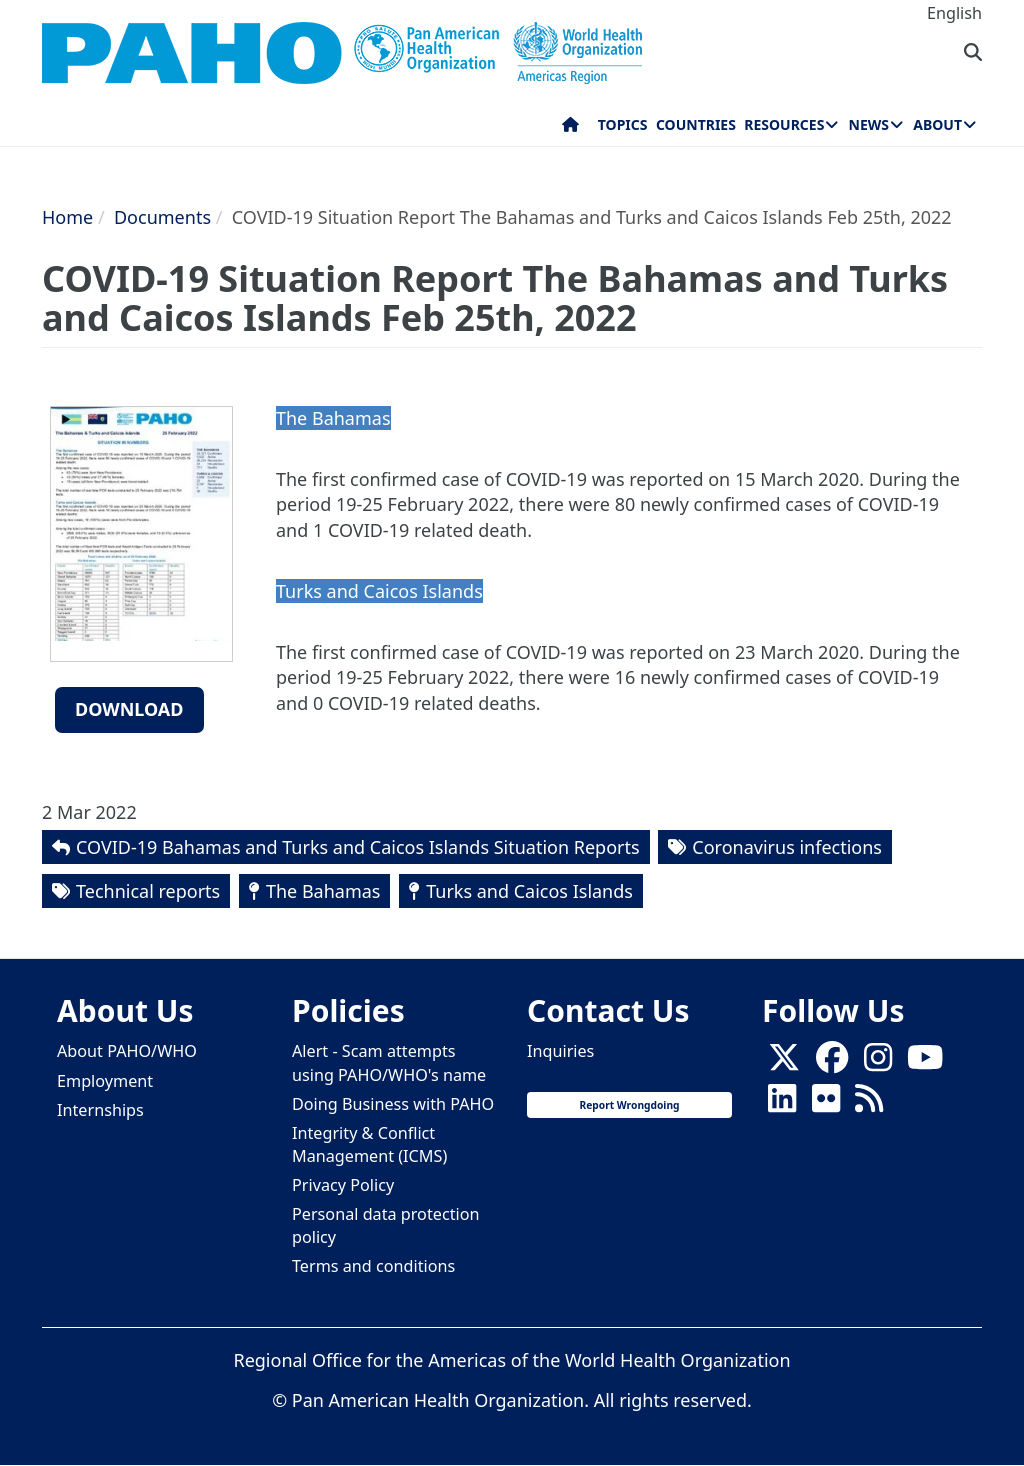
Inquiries (560, 1051)
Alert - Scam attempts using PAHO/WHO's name (389, 1062)
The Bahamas (323, 891)
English (954, 13)
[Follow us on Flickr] (826, 1104)
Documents (162, 217)
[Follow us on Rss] (869, 1104)
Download (129, 709)
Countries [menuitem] (696, 124)
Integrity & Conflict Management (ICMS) (369, 1144)
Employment (105, 1081)
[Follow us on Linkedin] (782, 1104)
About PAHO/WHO (127, 1051)
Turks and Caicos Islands (529, 891)
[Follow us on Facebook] (832, 1063)
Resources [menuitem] (784, 124)
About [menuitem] (937, 124)
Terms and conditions (373, 1266)
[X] (784, 1063)
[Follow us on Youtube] (925, 1063)
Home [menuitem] (570, 129)
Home (67, 217)
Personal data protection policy (385, 1225)
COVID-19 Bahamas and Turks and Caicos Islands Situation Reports (358, 847)
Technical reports (148, 891)
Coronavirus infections (787, 847)
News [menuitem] (869, 124)
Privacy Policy (343, 1185)
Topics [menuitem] (623, 124)
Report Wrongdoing (629, 1105)
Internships (100, 1110)
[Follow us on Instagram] (878, 1063)
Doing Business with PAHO (393, 1104)
